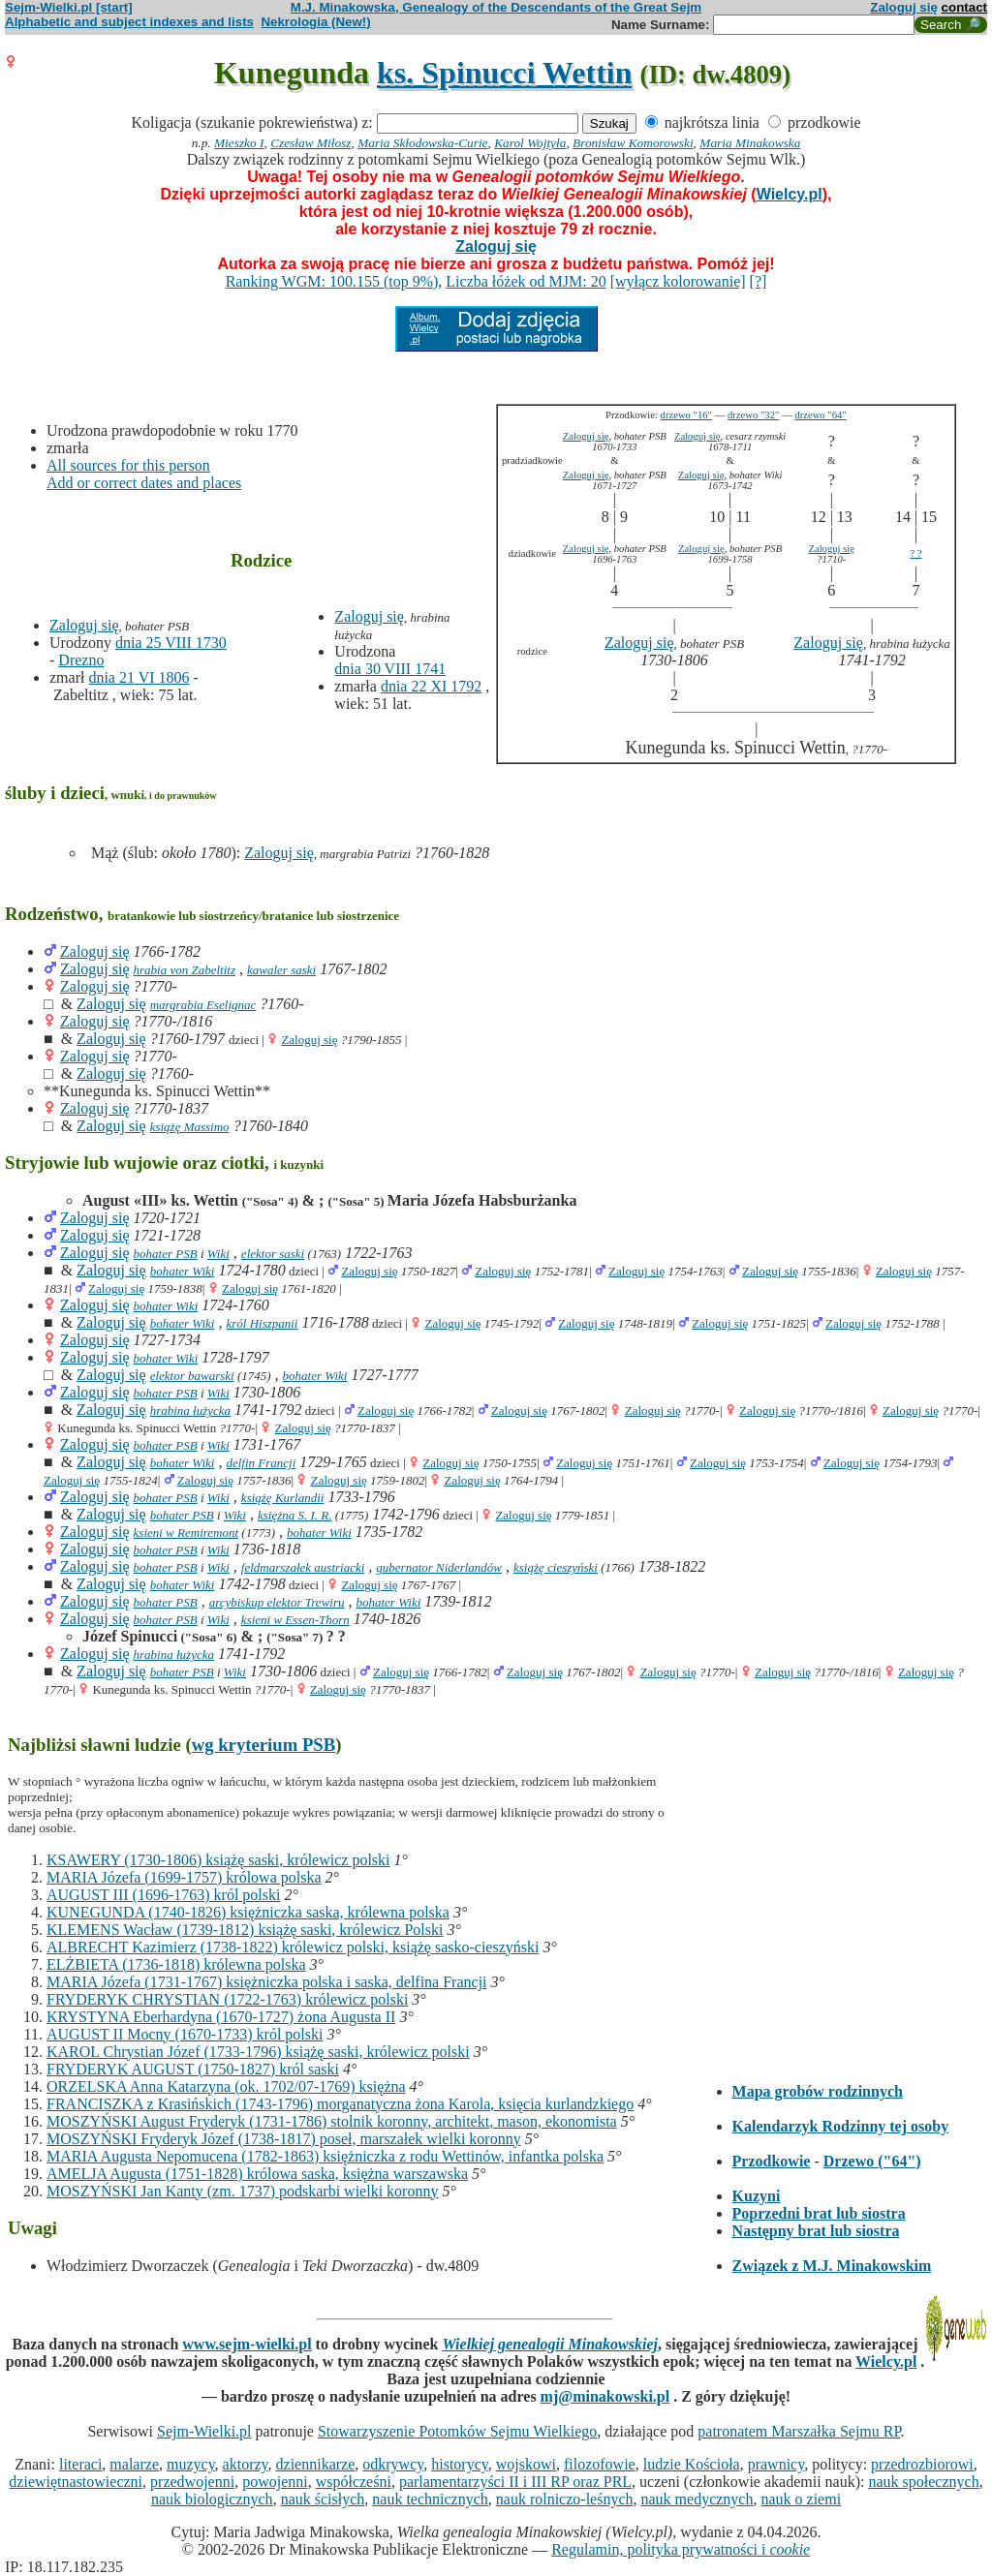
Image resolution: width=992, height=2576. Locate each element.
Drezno (81, 660)
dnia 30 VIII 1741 (390, 668)
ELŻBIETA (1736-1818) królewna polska (176, 1964)
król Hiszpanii (261, 1323)
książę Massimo (190, 1126)
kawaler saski (281, 970)
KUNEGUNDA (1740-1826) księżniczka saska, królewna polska (248, 1912)
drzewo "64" (820, 415)
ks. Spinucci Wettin (504, 72)
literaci (80, 2464)
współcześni (353, 2481)
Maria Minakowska (749, 143)
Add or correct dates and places (143, 483)
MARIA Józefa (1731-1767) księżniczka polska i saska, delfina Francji (266, 1982)
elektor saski (272, 1253)
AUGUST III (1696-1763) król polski (163, 1894)
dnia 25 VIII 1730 (171, 642)
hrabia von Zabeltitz (184, 970)
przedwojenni (192, 2481)
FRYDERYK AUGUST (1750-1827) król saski (192, 2069)
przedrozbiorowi (922, 2464)
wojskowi (526, 2464)
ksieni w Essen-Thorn (295, 1619)
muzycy (191, 2464)
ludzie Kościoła (691, 2464)
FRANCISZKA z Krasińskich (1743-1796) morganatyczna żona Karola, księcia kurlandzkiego (340, 2104)
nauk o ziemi (800, 2499)
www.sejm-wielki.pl (246, 2344)
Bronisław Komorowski (633, 143)
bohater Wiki (182, 1271)
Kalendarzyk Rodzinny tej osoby (840, 2126)
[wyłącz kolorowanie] (678, 281)
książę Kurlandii (283, 1497)
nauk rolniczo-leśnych (565, 2499)
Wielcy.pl (789, 194)
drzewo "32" (753, 415)
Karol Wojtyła (530, 143)
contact (964, 7)
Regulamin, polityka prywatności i (680, 2549)
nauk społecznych (923, 2481)
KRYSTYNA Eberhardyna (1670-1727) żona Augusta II (220, 2017)
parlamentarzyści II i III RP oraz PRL (515, 2481)
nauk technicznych (430, 2499)
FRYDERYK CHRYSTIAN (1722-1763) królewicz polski (227, 1999)
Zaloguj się (904, 7)
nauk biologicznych (212, 2499)
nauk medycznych (697, 2499)
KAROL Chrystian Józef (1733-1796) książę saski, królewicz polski (258, 2051)
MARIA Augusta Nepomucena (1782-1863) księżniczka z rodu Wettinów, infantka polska (325, 2156)
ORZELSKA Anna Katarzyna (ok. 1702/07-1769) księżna (226, 2086)
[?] (758, 281)
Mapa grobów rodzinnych (817, 2091)
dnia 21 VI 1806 (138, 677)
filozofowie (600, 2464)
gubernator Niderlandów (439, 1567)
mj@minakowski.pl (605, 2396)
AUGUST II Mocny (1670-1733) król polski (184, 2034)
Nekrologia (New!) (315, 22)
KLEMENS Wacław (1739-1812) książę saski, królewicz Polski (244, 1929)
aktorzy (245, 2464)
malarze (134, 2464)
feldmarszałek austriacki (302, 1567)
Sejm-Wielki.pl (204, 2431)
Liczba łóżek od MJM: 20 (525, 281)
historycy (459, 2464)
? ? (915, 553)
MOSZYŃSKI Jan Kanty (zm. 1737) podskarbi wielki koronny (242, 2191)
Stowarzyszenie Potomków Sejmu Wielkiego (457, 2431)
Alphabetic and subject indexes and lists (129, 22)
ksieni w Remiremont (186, 1532)
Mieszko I (239, 143)
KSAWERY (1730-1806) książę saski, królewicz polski (218, 1860)
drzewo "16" (686, 415)
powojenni (275, 2481)
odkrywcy (392, 2464)
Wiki (218, 1253)
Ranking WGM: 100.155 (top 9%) (332, 281)
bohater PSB (166, 1253)
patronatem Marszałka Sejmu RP (799, 2431)
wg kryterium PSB (264, 1744)
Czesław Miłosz (310, 143)
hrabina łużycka (190, 1410)
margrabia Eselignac (203, 1004)
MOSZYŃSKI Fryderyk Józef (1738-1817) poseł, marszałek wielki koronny (283, 2139)
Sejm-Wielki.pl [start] (69, 7)
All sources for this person (128, 465)
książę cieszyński (555, 1567)
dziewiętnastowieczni (75, 2481)
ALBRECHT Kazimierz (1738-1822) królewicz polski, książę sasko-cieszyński (292, 1947)
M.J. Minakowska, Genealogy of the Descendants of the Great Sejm (496, 7)
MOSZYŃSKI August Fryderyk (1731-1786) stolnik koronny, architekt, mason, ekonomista (331, 2121)
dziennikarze (316, 2464)
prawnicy (776, 2464)
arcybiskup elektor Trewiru (277, 1602)
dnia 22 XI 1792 (431, 686)
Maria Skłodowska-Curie (422, 143)
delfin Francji (260, 1463)
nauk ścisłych (323, 2499)
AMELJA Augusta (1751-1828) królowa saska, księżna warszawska (257, 2173)
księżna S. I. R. (295, 1515)
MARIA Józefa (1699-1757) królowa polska (184, 1877)
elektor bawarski (192, 1375)
